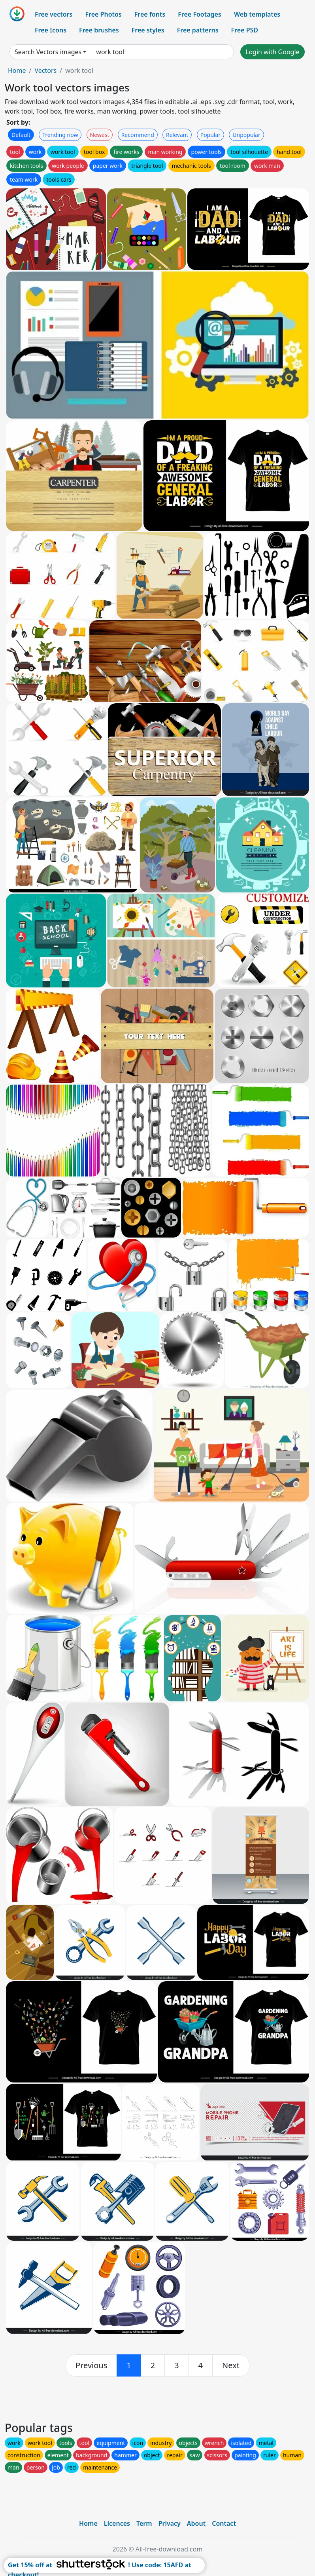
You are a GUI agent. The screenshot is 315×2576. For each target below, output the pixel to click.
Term (144, 2523)
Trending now (60, 135)
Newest (99, 135)
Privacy (169, 2523)
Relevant (177, 135)
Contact (224, 2523)
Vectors (45, 70)
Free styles (148, 30)
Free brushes (99, 30)
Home (17, 70)
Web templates (257, 14)
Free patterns (198, 30)
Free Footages (199, 14)
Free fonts (150, 14)
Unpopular (246, 135)
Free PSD (244, 30)
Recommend (137, 135)
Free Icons (50, 30)
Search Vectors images (48, 51)
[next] (230, 2365)
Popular (210, 135)
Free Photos (103, 14)
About (196, 2523)
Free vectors (53, 14)
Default (20, 135)
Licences (117, 2523)
